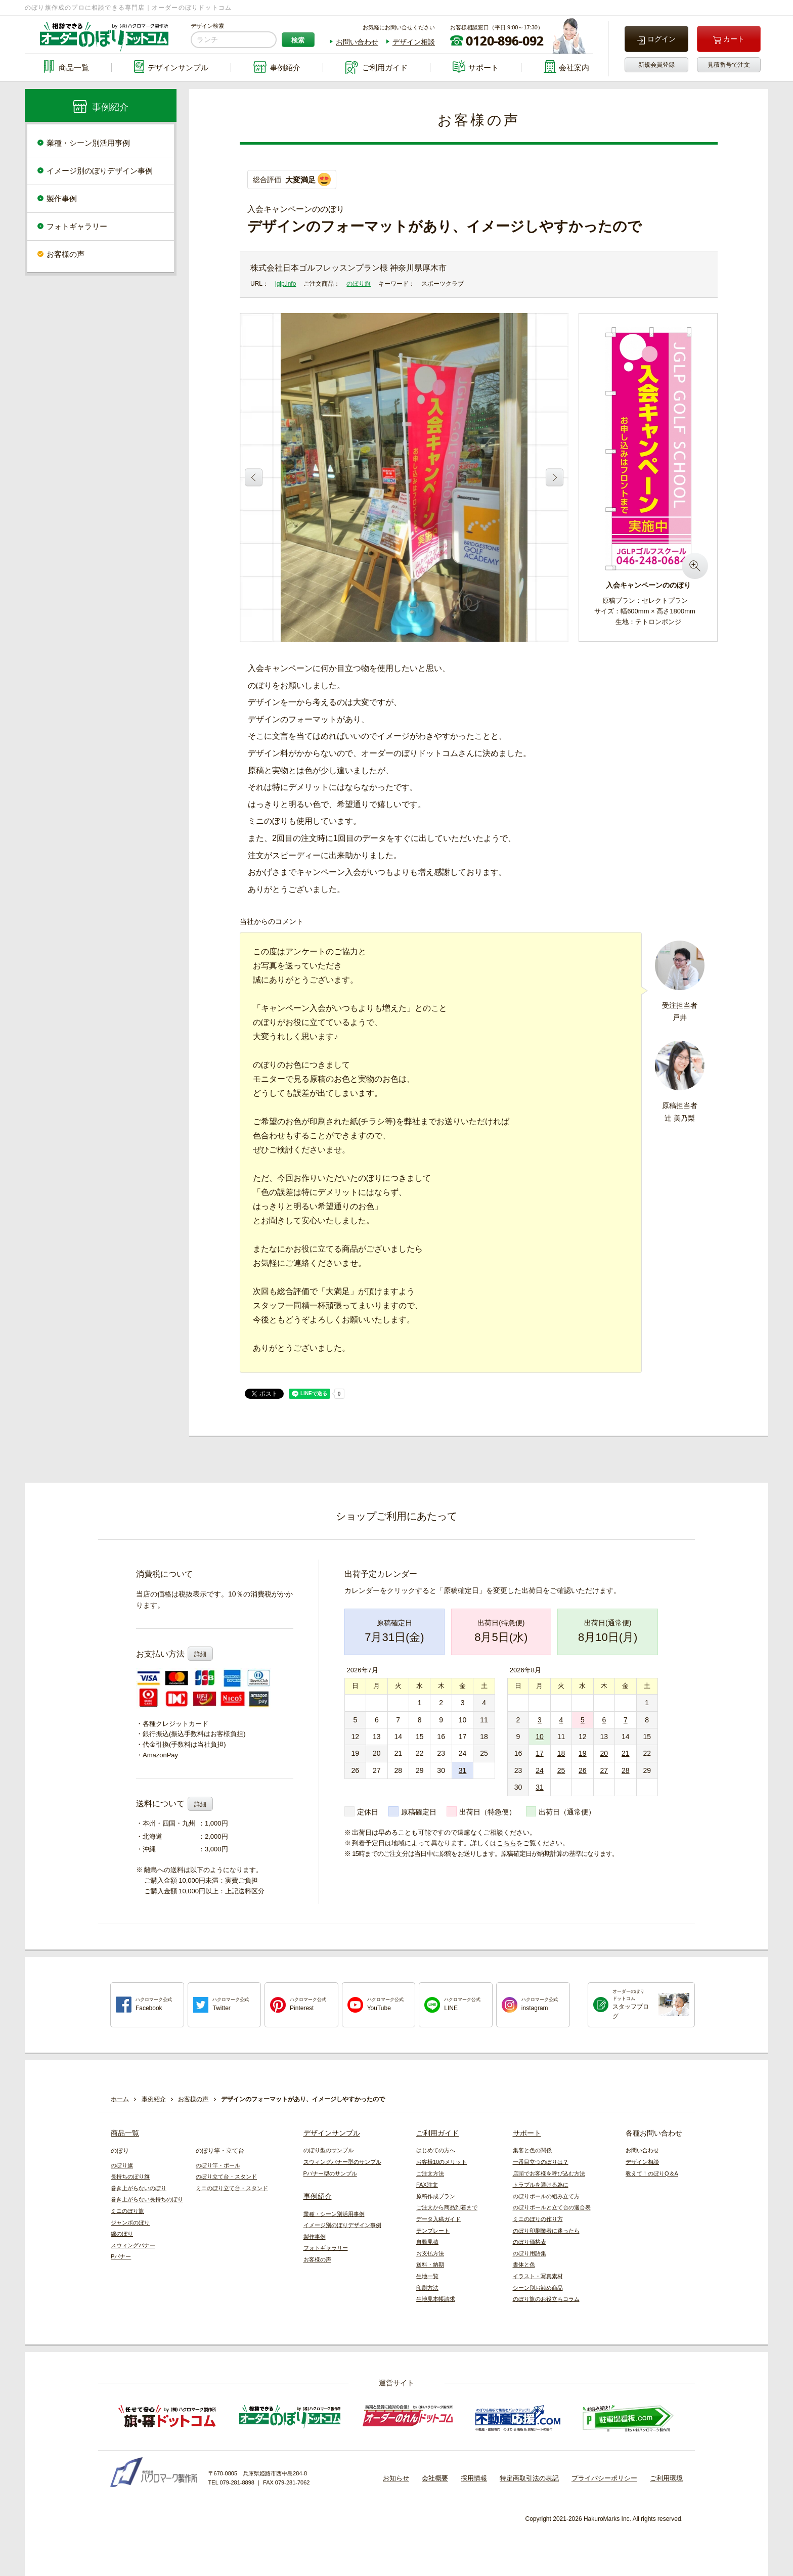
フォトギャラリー (77, 226)
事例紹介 (317, 2196)
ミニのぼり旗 (127, 2211)
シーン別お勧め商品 (538, 2288)
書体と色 (524, 2264)
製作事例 (62, 198)
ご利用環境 (666, 2478)
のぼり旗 (358, 283)
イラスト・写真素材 (538, 2276)
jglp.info (285, 283)
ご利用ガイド (437, 2133)
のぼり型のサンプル (328, 2150)
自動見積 (427, 2242)
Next (554, 477)
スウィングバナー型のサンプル (342, 2162)
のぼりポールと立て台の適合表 (552, 2207)
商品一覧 (125, 2133)
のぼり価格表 (529, 2242)
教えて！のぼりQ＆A (652, 2173)
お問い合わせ (357, 42)
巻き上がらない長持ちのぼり (147, 2199)
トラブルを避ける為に (540, 2185)
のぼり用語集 (529, 2253)
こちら (506, 1843)
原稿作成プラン (435, 2196)
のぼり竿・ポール (218, 2165)
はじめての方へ (435, 2150)
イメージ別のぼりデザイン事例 (100, 170)
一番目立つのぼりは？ (540, 2162)
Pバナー (121, 2256)
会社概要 (435, 2478)
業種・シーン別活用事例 (88, 143)
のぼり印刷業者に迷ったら (546, 2231)
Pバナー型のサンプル (330, 2173)
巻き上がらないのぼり (138, 2188)
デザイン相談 (413, 42)
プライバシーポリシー (604, 2478)
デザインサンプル (331, 2133)
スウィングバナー (133, 2245)
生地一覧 (427, 2276)
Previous (253, 477)
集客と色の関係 (532, 2150)
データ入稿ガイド (438, 2219)
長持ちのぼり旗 (130, 2176)
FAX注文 (427, 2185)
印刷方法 (427, 2288)
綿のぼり (122, 2234)
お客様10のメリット (441, 2162)
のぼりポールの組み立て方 (546, 2196)
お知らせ (396, 2478)
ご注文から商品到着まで (446, 2207)
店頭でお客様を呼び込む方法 (549, 2173)
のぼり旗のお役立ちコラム (546, 2299)
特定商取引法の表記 (529, 2478)
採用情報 (474, 2478)
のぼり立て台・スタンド (226, 2176)
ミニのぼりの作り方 (538, 2219)
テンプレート (433, 2231)
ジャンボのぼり (130, 2222)
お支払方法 (430, 2253)
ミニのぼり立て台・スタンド (232, 2188)
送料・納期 (430, 2264)
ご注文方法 (430, 2173)
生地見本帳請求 (435, 2299)
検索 (297, 40)
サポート (527, 2133)
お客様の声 (65, 254)
